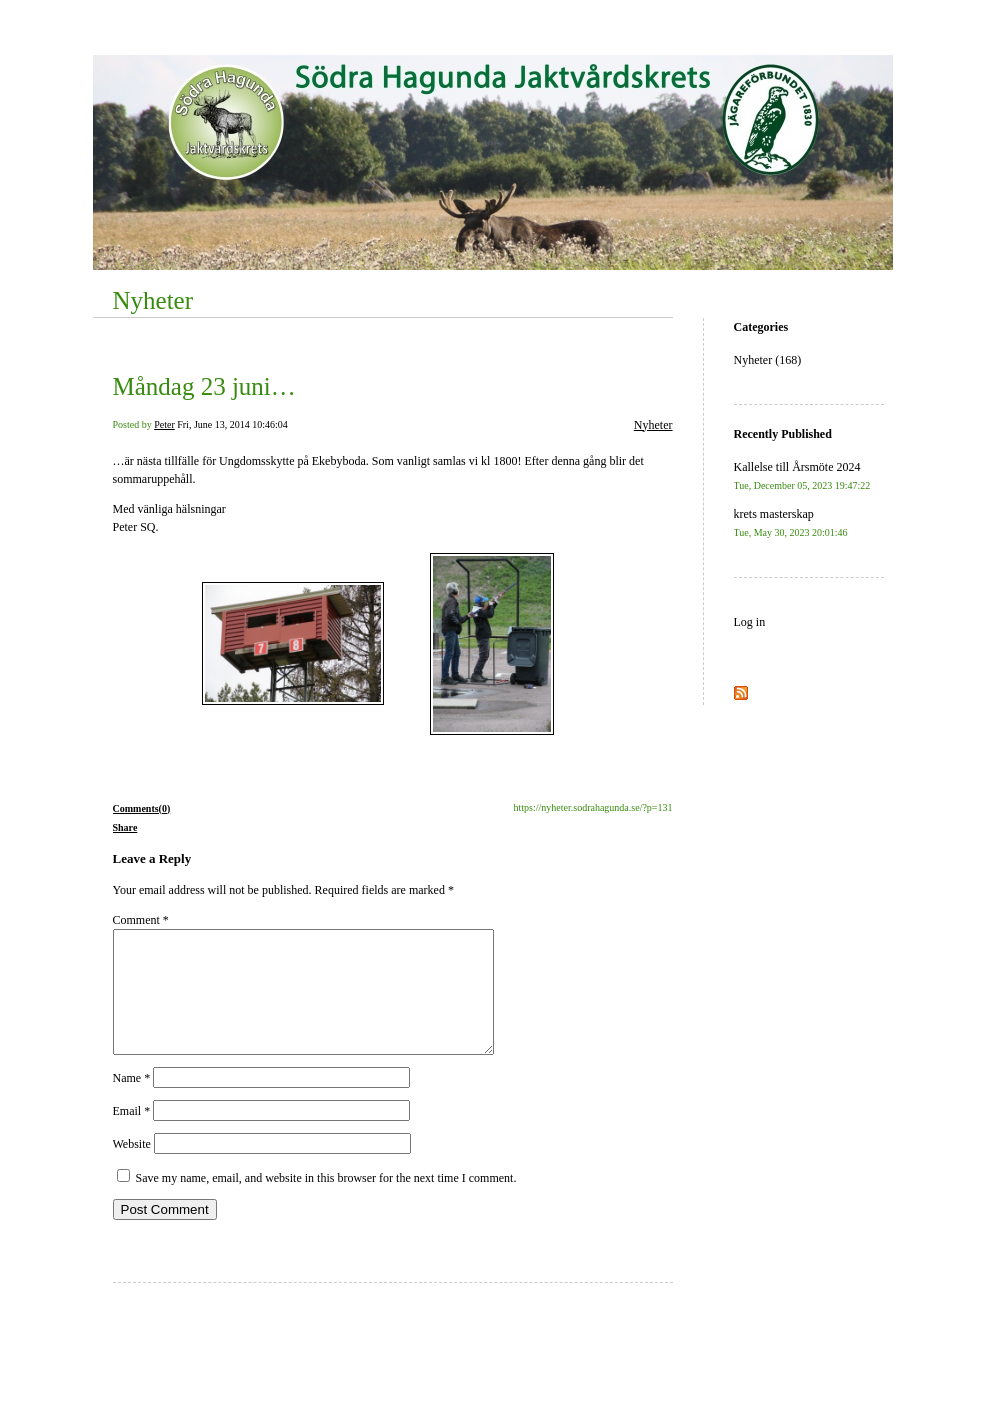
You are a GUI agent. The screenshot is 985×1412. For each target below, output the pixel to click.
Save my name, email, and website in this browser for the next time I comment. (326, 1202)
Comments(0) (142, 808)
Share (125, 827)
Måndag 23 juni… (204, 386)
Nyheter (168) (768, 360)
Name (132, 1102)
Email (132, 1135)
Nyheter (153, 300)
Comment (141, 920)
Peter (164, 424)
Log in (750, 622)
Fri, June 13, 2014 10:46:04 (232, 424)
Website (132, 1168)
